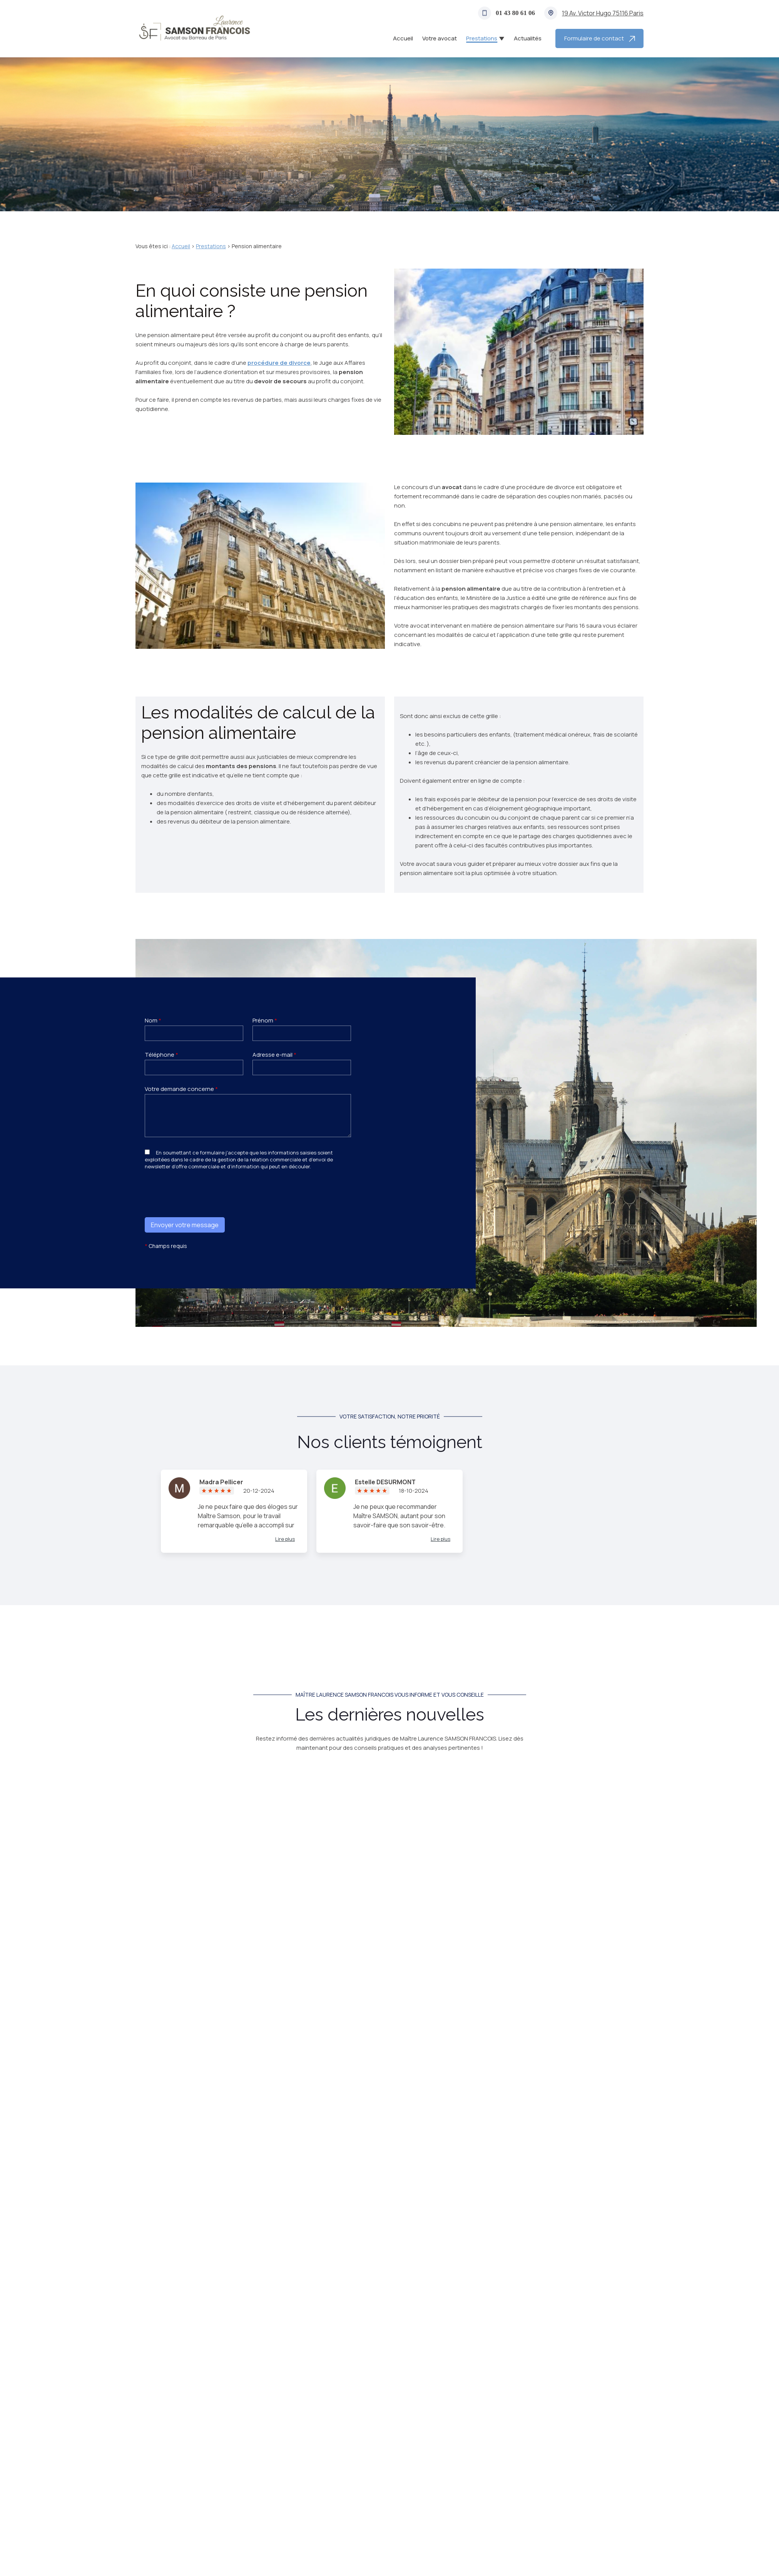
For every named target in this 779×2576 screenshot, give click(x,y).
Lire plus (285, 1538)
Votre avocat (439, 38)
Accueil (403, 38)
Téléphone (161, 1055)
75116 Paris (603, 13)
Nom (153, 1020)
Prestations (481, 38)
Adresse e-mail (274, 1055)
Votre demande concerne (181, 1089)
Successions (434, 2000)
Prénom (264, 1020)
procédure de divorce (279, 363)
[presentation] (203, 1208)
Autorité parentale (383, 2000)
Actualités (528, 38)
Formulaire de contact (599, 38)
